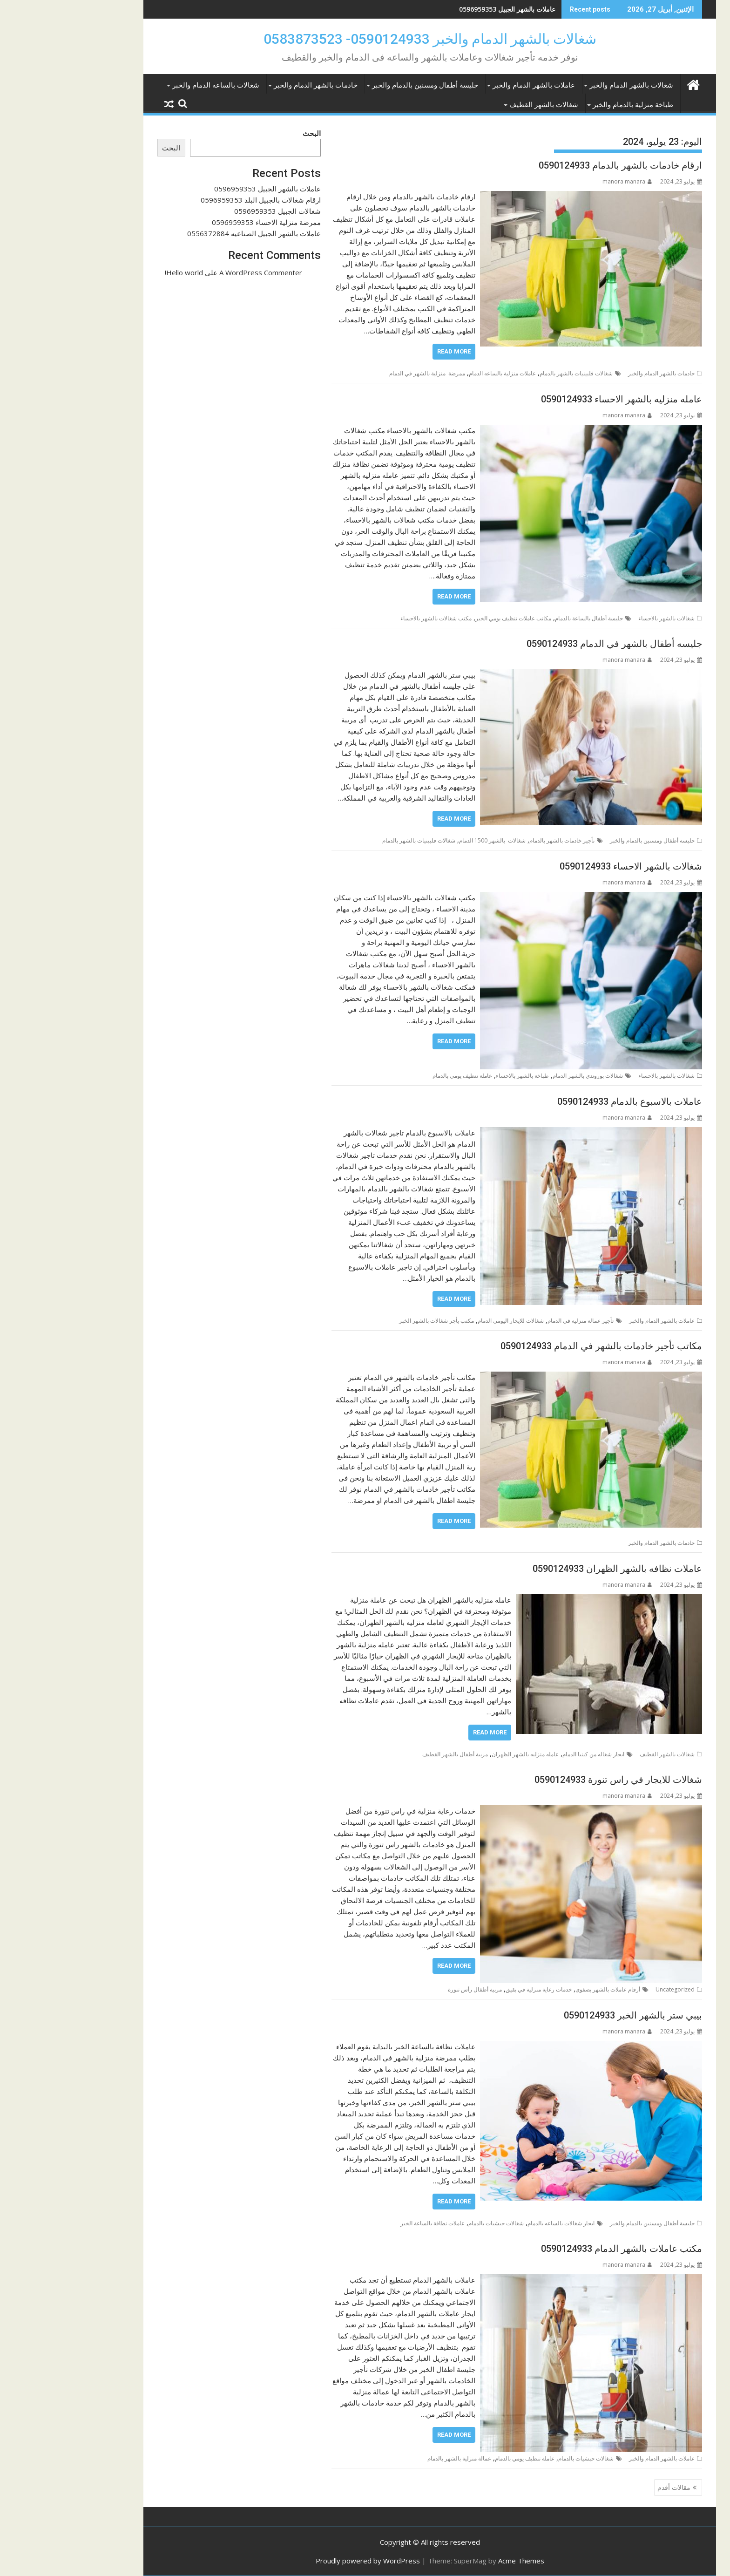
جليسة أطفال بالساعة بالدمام (524, 618)
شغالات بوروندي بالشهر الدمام (523, 1076)
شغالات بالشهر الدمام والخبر (566, 85)
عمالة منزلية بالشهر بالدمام (394, 2458)
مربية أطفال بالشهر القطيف (390, 1754)
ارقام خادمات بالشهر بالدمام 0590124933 (555, 165)
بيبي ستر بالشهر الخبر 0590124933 (568, 2015)
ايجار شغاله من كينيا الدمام (529, 1754)
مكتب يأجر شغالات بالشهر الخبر (371, 1321)
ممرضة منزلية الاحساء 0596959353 (201, 222)
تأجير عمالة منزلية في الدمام (516, 1321)
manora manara (562, 181)
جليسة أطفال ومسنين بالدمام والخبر (360, 85)
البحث (247, 133)
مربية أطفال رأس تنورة (410, 1989)
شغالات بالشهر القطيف (479, 105)
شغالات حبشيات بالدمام (431, 2223)
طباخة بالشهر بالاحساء (457, 1076)
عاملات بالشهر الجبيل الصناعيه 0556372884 (189, 233)
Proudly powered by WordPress (303, 2560)
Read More (389, 351)
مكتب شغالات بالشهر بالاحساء (371, 618)
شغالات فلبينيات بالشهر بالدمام (511, 373)
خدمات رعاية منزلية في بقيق (474, 1989)
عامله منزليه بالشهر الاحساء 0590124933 (556, 399)
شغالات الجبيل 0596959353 (212, 211)
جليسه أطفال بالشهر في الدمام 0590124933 (549, 643)
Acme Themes (456, 2560)
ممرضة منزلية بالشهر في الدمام (362, 373)
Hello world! (119, 272)
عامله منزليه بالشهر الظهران (460, 1754)
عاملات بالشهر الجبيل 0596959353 (442, 9)
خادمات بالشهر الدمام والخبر (251, 85)
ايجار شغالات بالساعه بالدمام (496, 2223)
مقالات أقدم (609, 2487)
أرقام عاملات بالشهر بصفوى (543, 1989)
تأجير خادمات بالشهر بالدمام (497, 840)
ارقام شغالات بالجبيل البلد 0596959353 (196, 199)
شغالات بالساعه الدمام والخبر (151, 85)
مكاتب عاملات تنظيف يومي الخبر (449, 618)
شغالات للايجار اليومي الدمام (446, 1321)
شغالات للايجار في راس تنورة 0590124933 (553, 1779)
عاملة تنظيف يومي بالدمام (397, 1076)
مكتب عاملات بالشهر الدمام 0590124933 (556, 2248)
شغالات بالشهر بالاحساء (602, 618)
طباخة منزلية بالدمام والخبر (568, 105)
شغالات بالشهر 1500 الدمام (427, 840)
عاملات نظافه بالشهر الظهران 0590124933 (552, 1568)
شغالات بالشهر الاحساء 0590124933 (566, 866)
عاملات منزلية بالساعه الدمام (437, 373)
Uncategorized (610, 1989)
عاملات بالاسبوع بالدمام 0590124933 (565, 1101)
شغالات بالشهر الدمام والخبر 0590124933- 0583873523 (365, 39)
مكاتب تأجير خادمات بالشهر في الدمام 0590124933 (536, 1346)
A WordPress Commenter (196, 272)
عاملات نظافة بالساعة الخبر (368, 2223)
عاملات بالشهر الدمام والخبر (469, 85)
